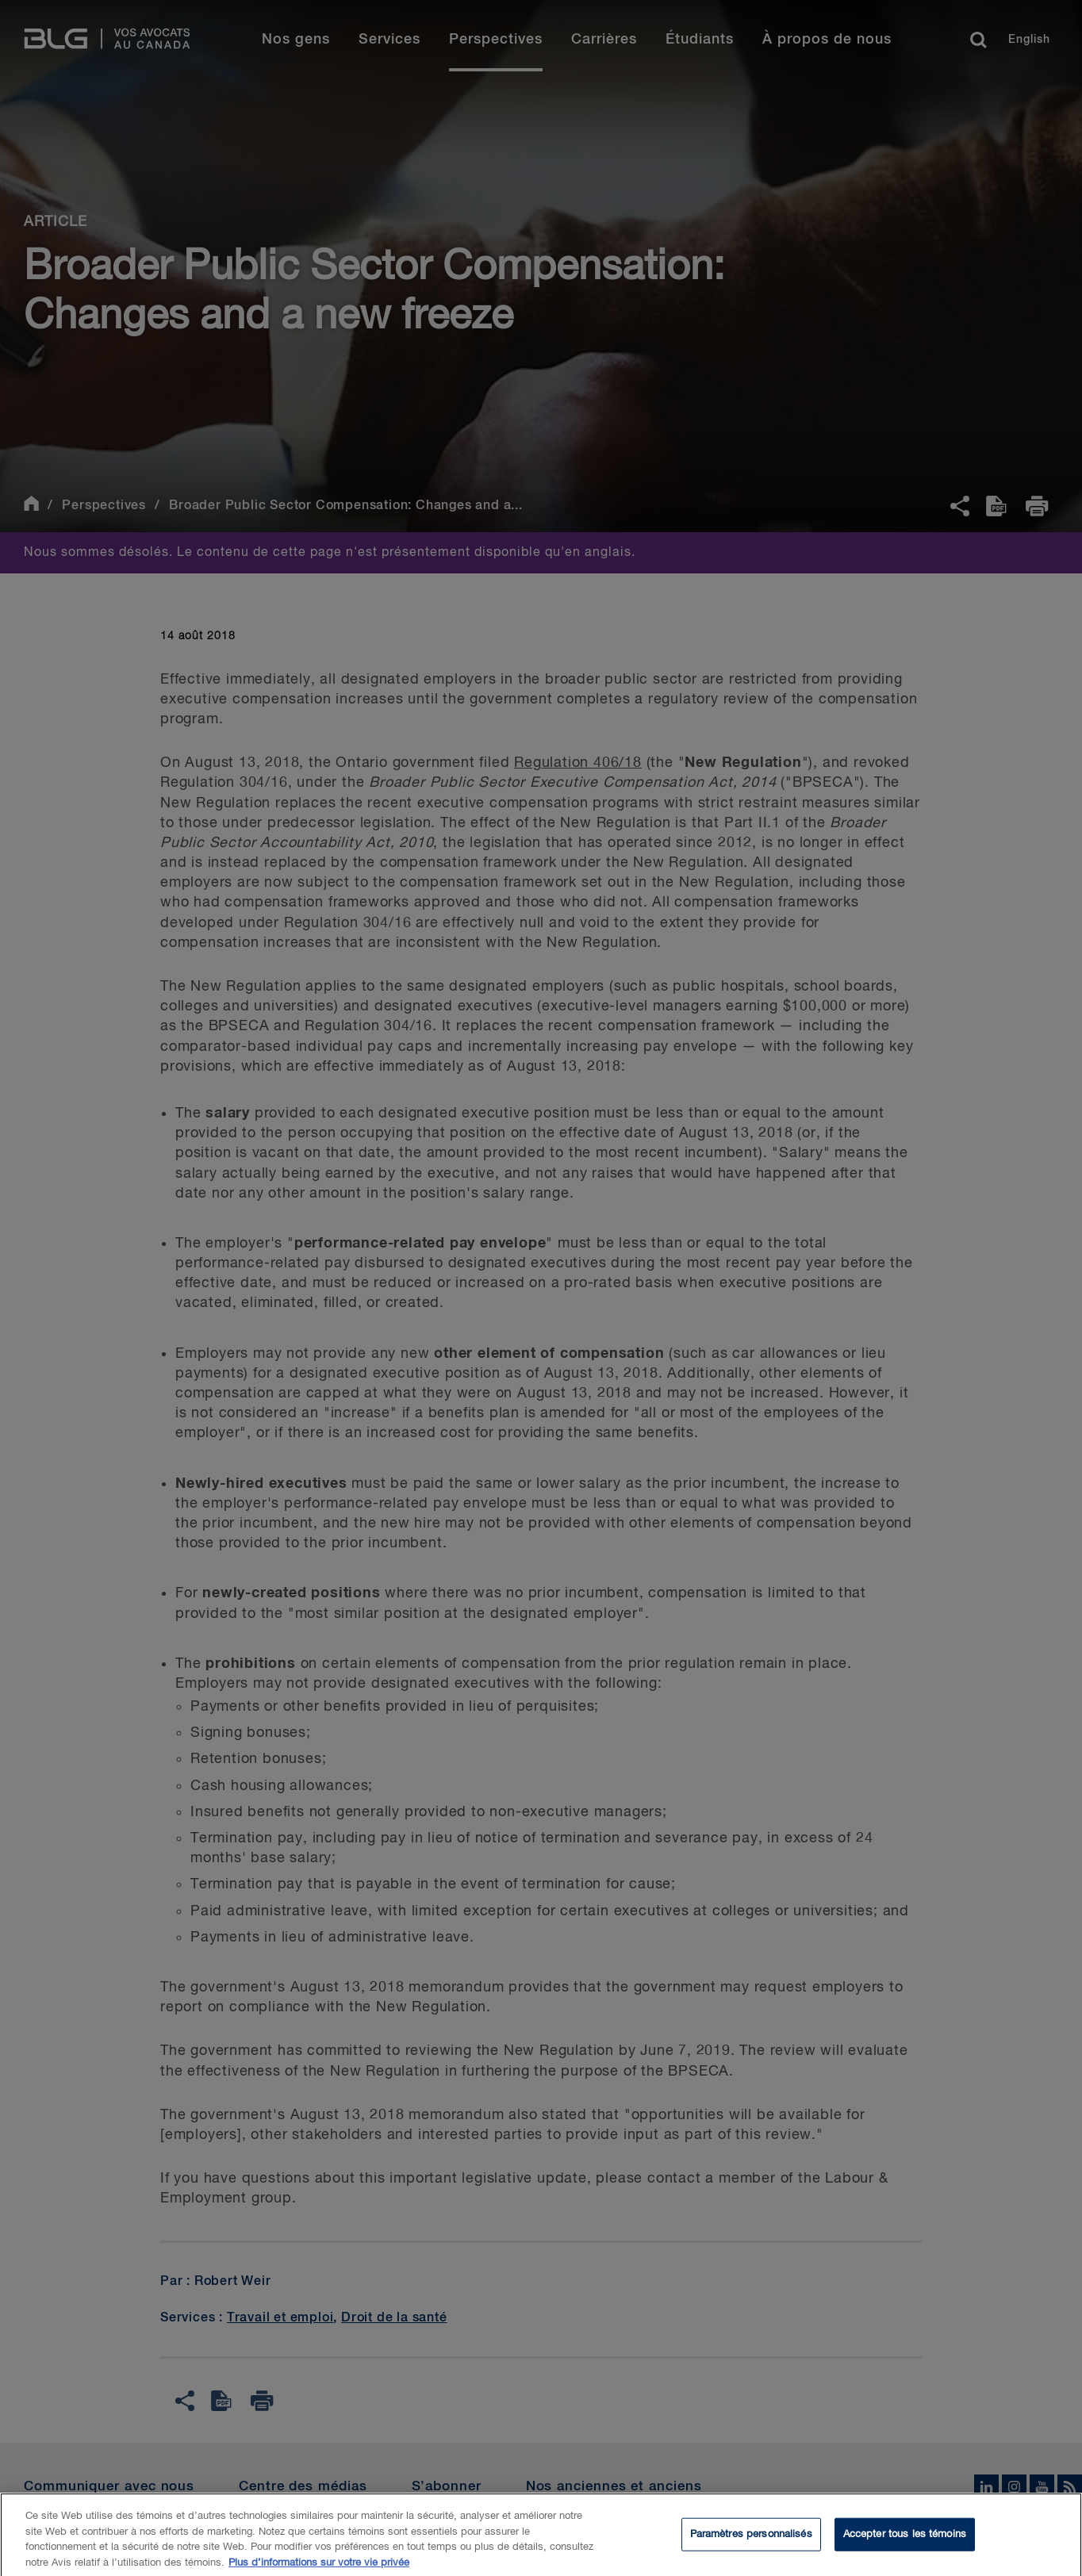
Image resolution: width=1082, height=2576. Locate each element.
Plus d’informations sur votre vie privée (318, 2568)
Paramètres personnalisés (751, 2540)
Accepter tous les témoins (904, 2540)
